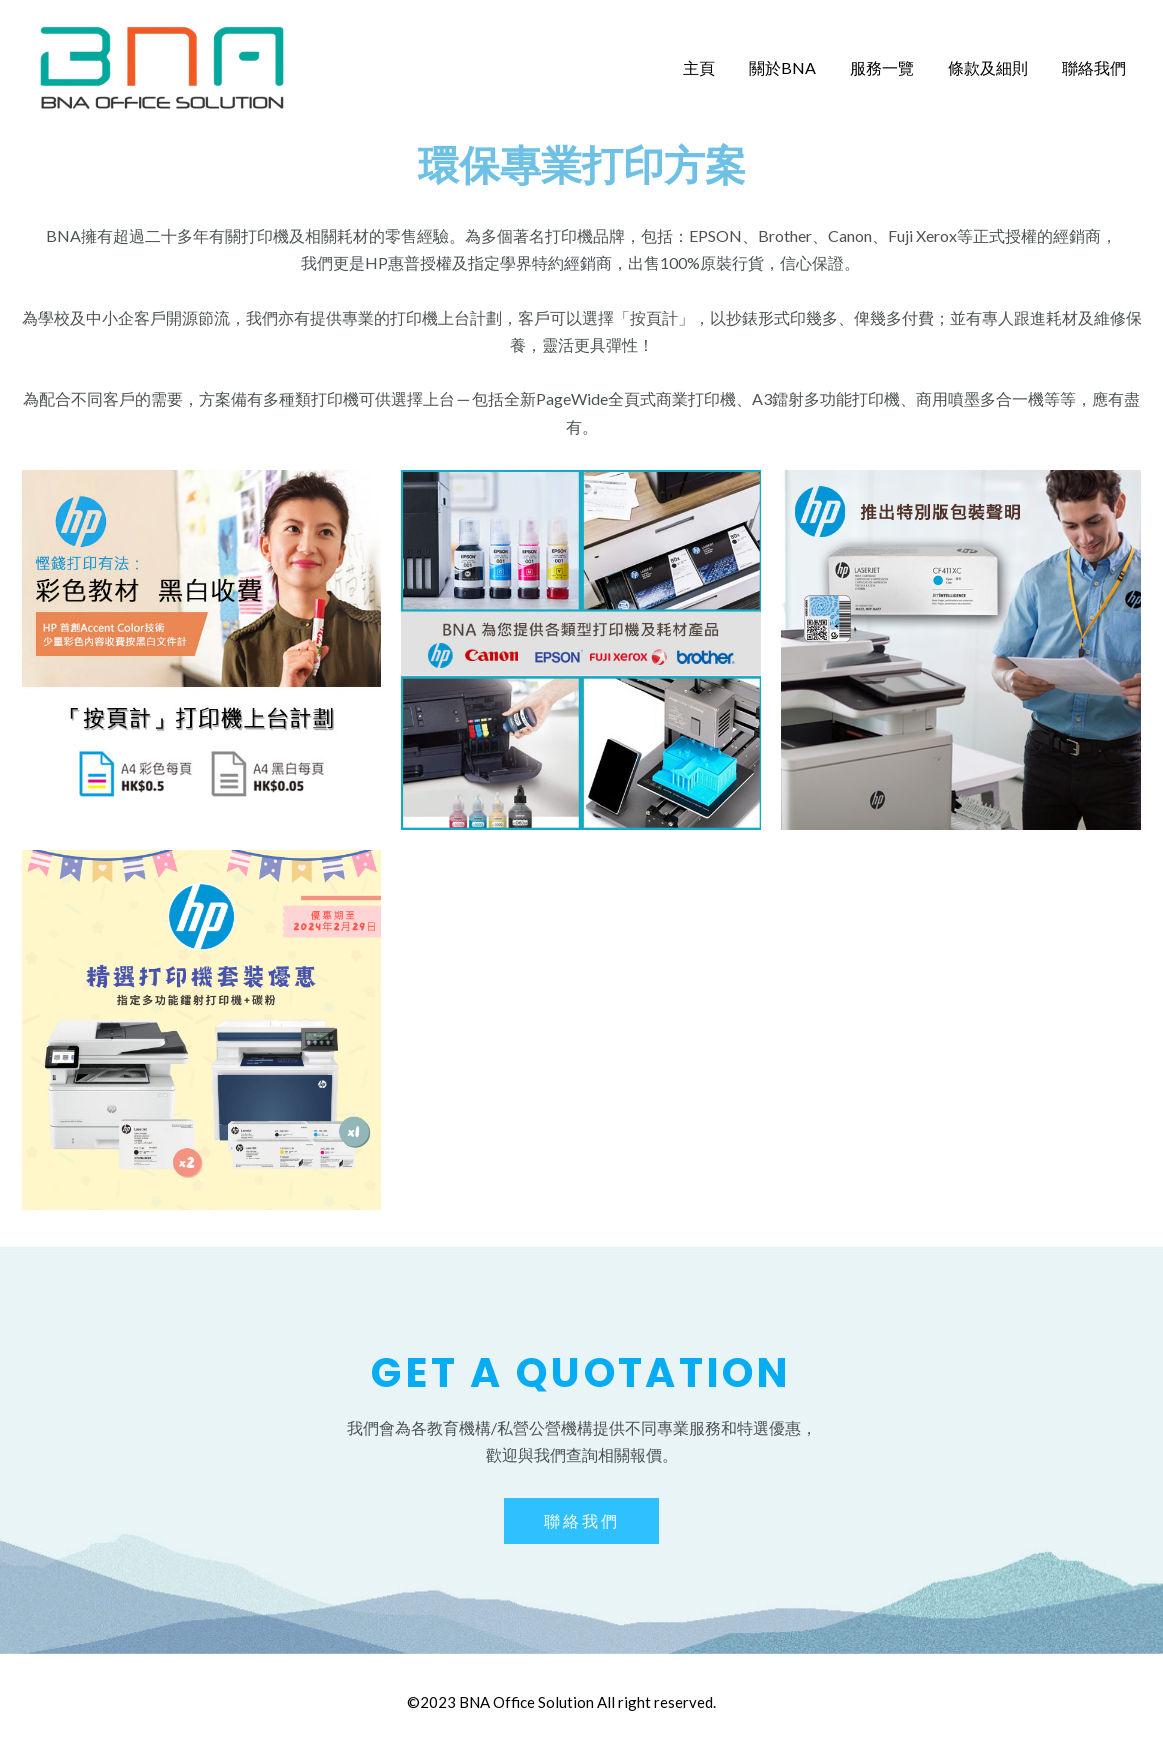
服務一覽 (887, 67)
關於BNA (789, 67)
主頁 (708, 67)
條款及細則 (991, 67)
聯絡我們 (1095, 67)
